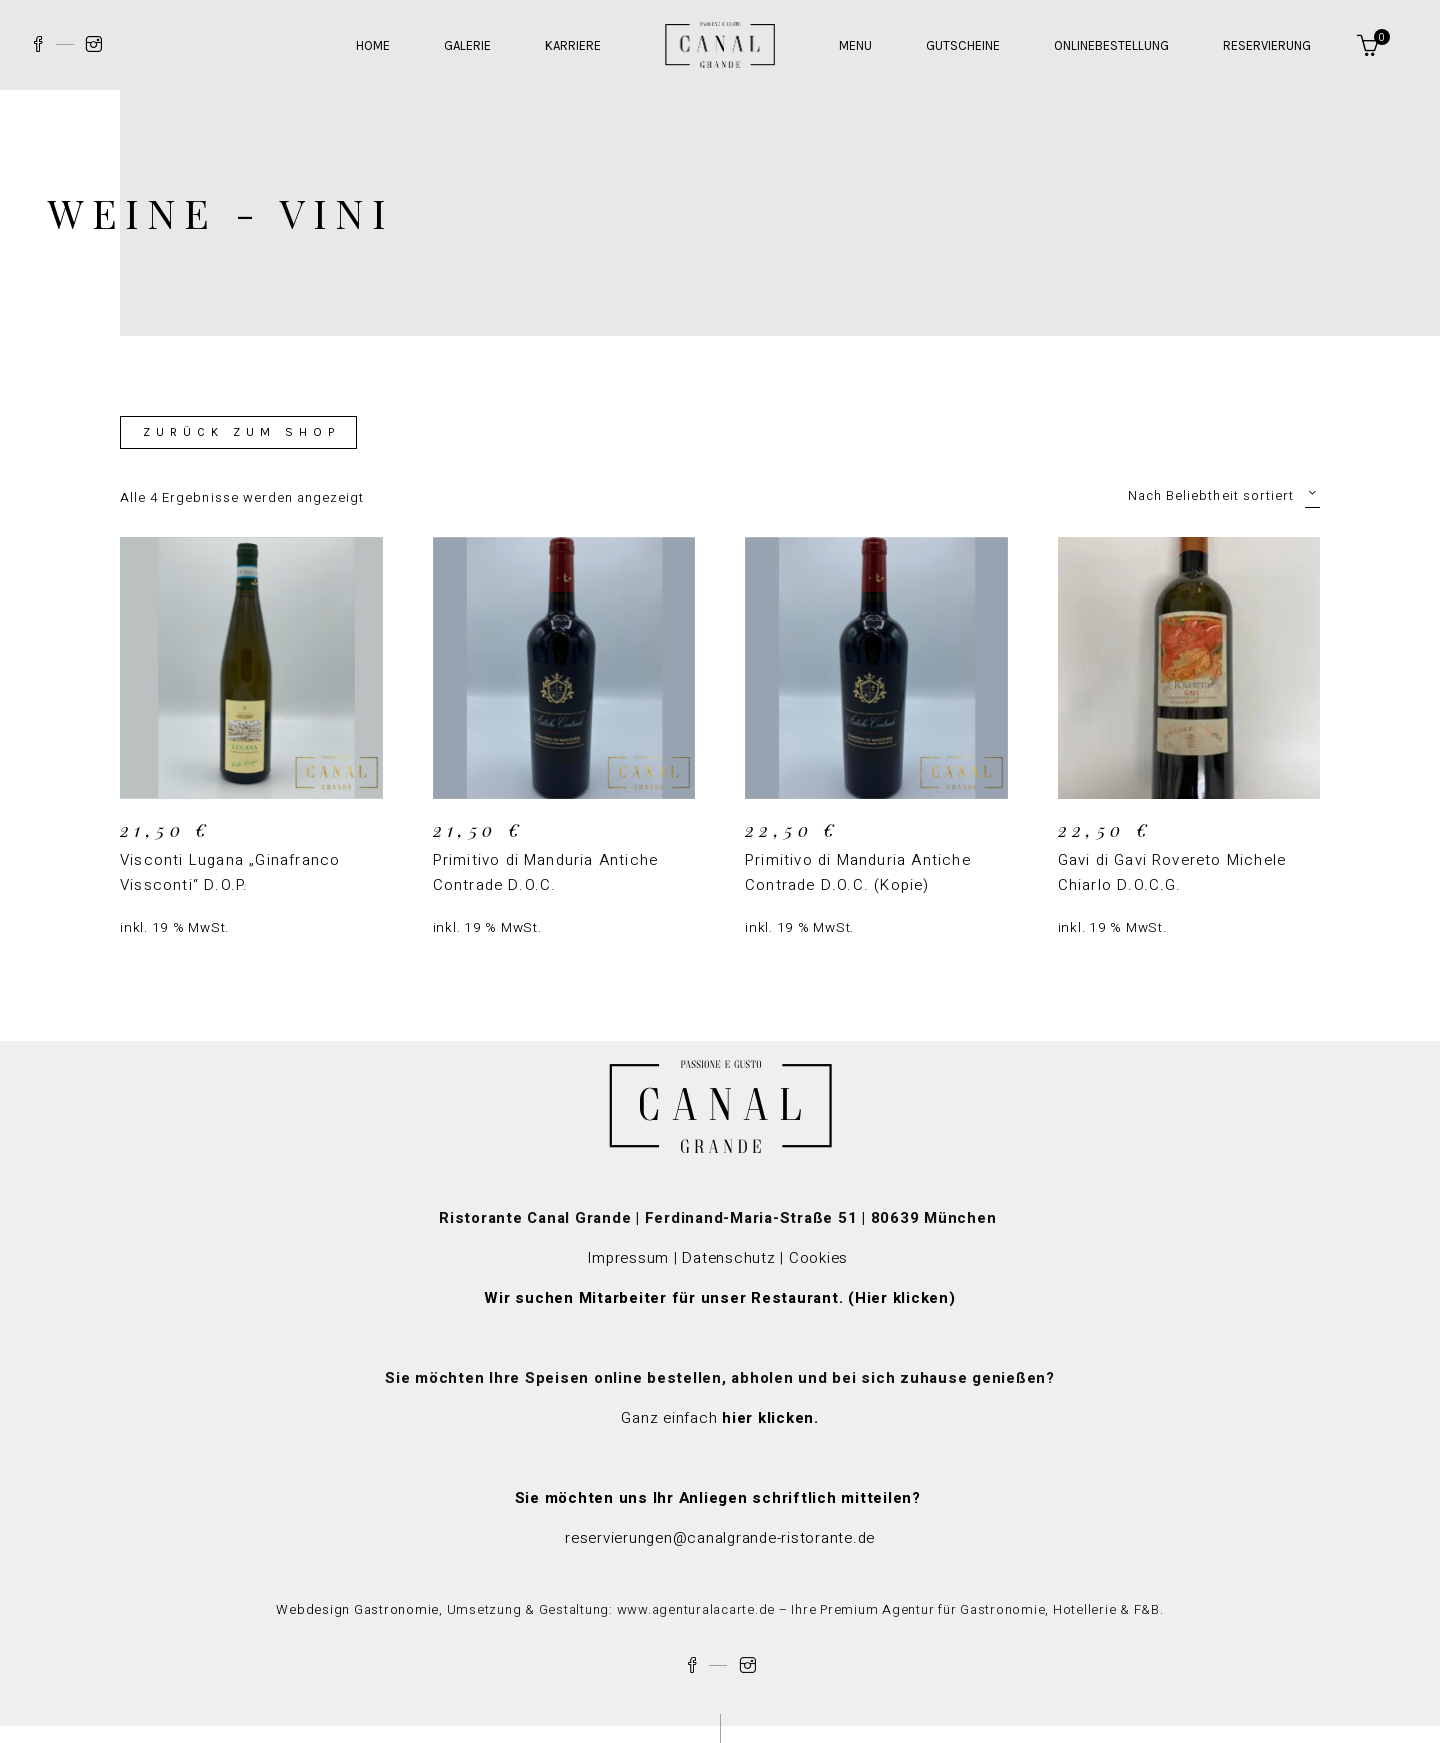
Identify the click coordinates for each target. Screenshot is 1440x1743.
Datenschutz (728, 1258)
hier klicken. (770, 1418)
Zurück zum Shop (241, 432)
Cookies (821, 1258)
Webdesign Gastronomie (357, 1609)
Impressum (628, 1258)
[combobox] (1195, 495)
